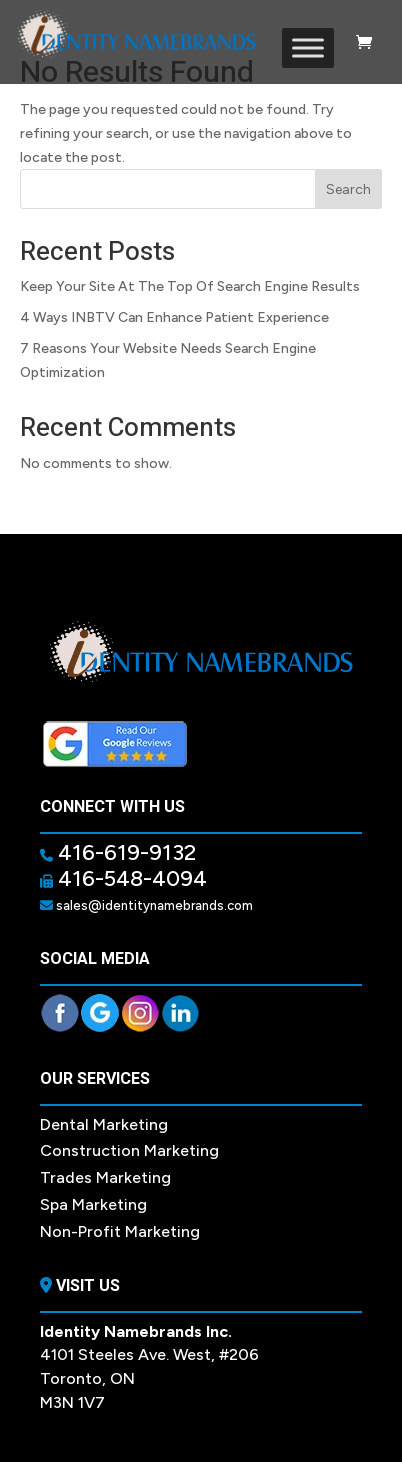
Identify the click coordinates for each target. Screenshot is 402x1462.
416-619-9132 (124, 852)
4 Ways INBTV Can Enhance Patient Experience (174, 317)
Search (348, 189)
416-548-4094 (130, 878)
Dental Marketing (104, 1124)
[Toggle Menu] (308, 47)
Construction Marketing (129, 1150)
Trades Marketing (105, 1177)
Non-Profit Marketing (120, 1231)
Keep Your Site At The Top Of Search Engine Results (190, 286)
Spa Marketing (93, 1204)
